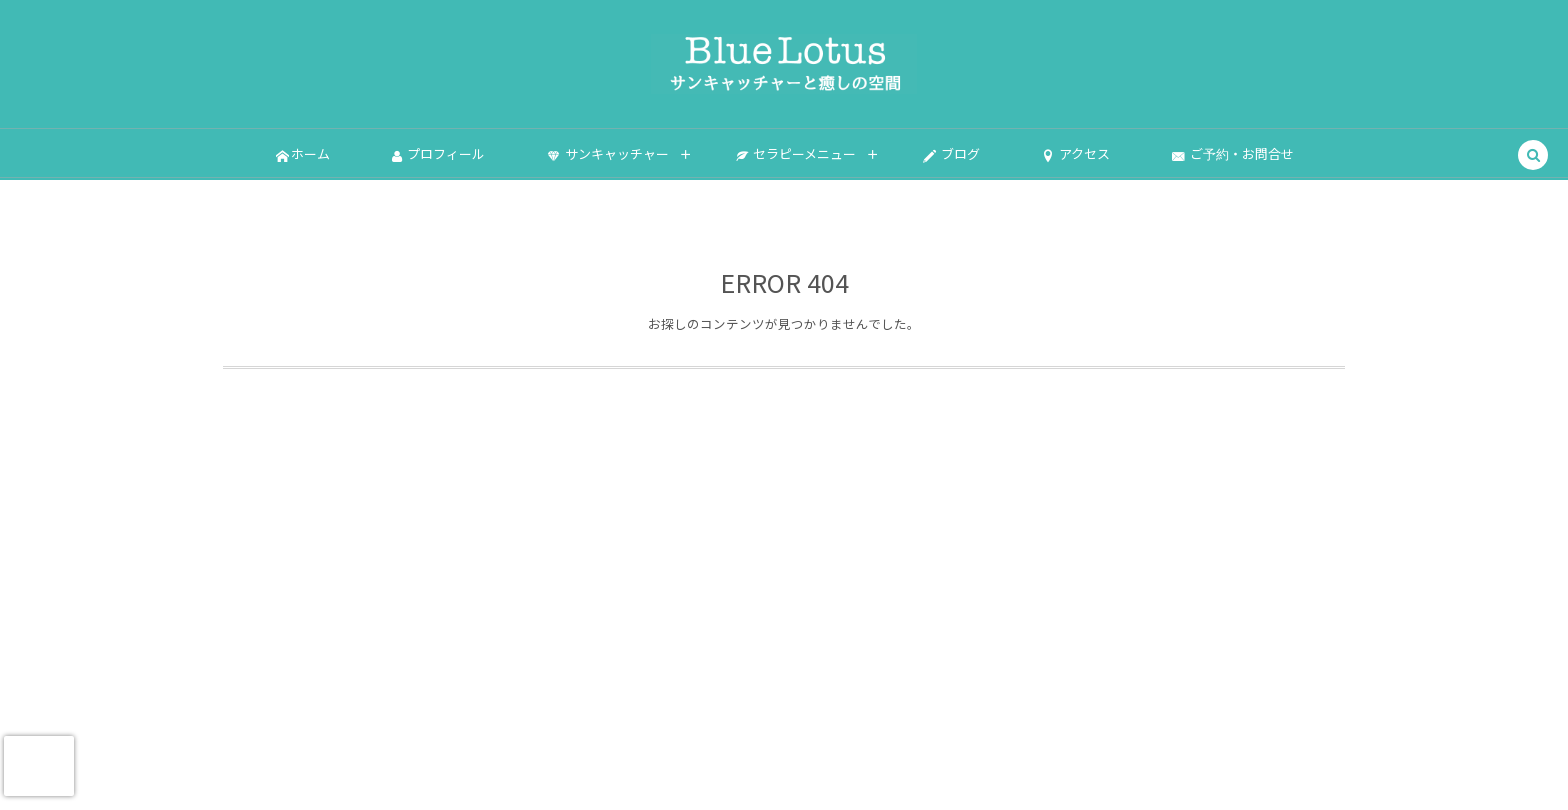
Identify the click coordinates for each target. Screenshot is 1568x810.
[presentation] (39, 766)
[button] (1533, 156)
